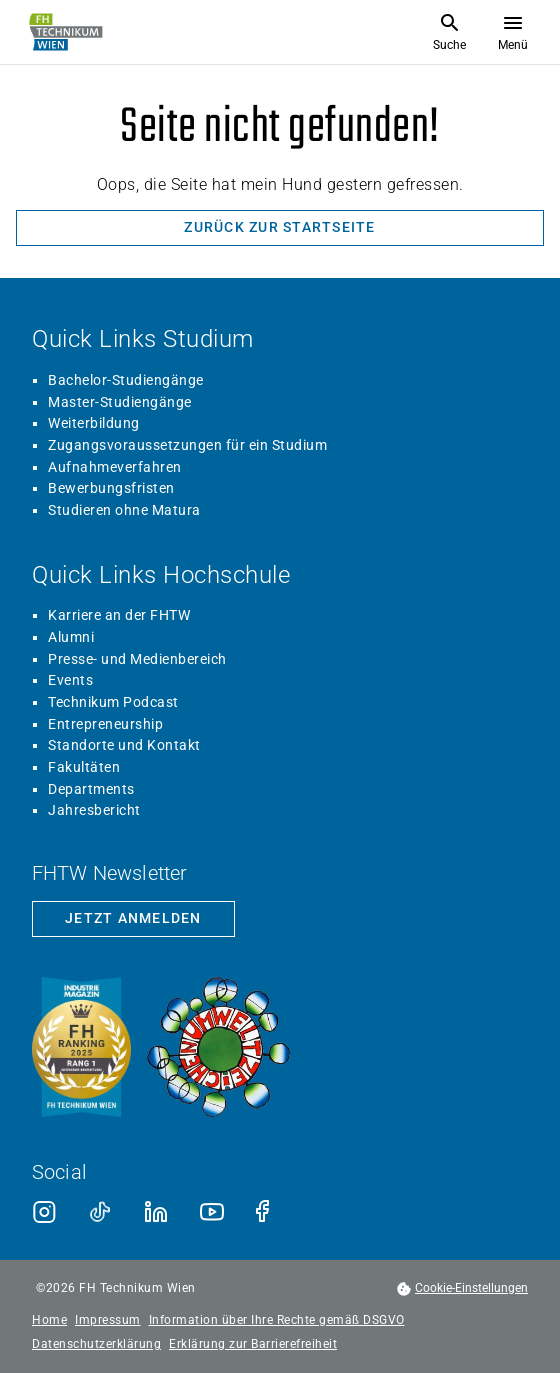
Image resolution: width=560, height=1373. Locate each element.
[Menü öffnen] (513, 32)
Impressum (108, 1320)
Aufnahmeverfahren (115, 467)
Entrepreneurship (105, 724)
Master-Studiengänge (120, 402)
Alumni (71, 637)
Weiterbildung (94, 423)
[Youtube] (212, 1212)
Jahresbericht (94, 810)
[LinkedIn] (156, 1212)
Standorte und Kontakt (124, 745)
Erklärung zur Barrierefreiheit (253, 1344)
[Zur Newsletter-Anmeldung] (133, 919)
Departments (91, 789)
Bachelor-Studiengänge (126, 380)
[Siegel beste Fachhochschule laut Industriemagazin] (81, 1049)
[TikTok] (100, 1212)
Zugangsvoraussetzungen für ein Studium (187, 445)
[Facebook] (268, 1212)
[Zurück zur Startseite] (280, 228)
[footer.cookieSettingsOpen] (462, 1288)
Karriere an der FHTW (119, 615)
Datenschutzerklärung (96, 1344)
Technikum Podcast (113, 702)
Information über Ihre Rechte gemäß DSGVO (277, 1320)
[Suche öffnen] (449, 32)
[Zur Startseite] (66, 32)
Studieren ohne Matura (124, 510)
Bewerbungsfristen (111, 488)
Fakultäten (84, 767)
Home (49, 1320)
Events (70, 680)
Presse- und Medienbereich (137, 659)
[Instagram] (44, 1212)
